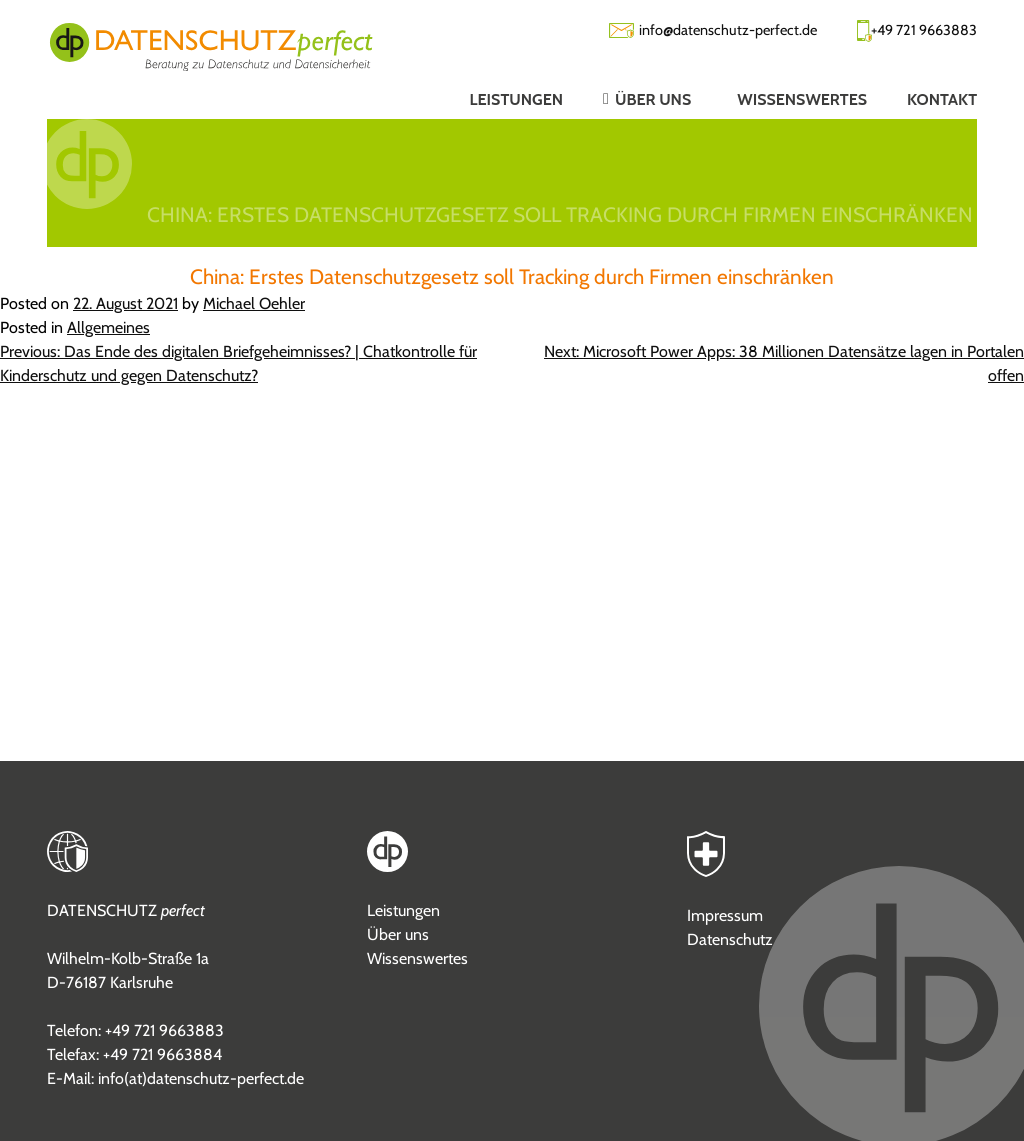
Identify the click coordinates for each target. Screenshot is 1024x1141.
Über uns (398, 934)
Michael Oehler (254, 303)
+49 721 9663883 (924, 30)
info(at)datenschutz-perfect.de (201, 1078)
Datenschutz (730, 939)
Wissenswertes (417, 958)
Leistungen (403, 910)
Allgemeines (108, 327)
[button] (630, 99)
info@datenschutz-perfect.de (728, 30)
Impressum (725, 915)
